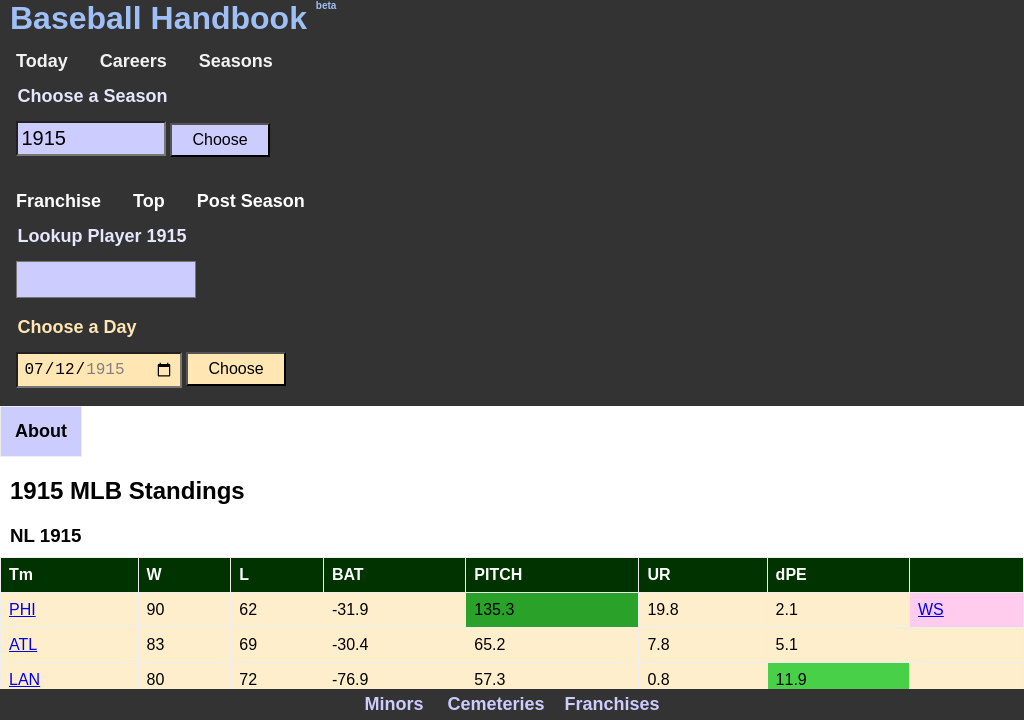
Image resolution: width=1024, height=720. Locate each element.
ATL (23, 644)
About (41, 431)
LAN (24, 679)
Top (149, 201)
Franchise (58, 201)
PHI (22, 609)
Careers (133, 61)
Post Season (251, 201)
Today (42, 61)
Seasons (236, 61)
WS (931, 609)
